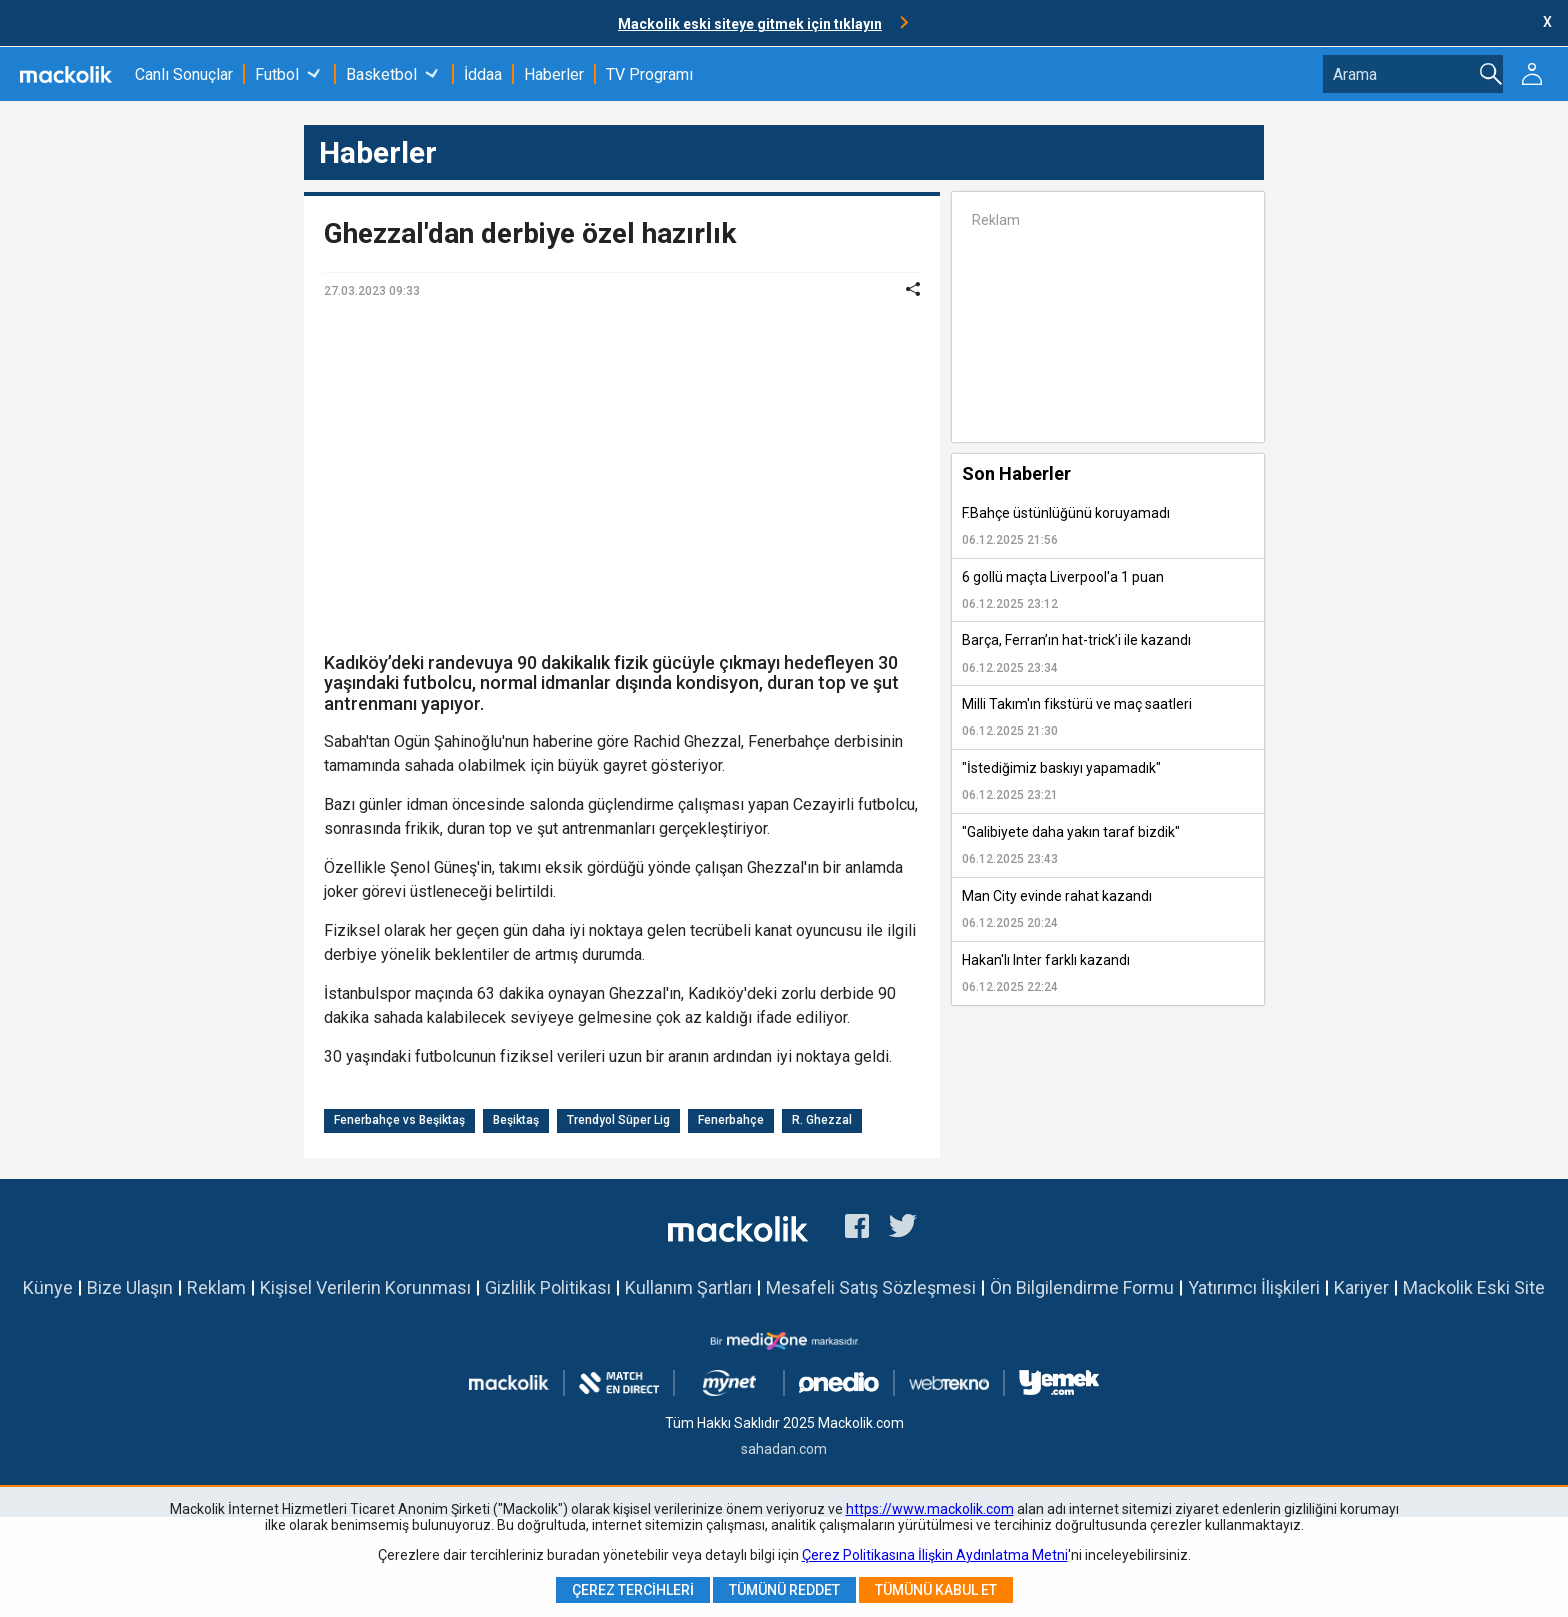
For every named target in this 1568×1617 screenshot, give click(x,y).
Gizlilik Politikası (548, 1287)
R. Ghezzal (822, 1120)
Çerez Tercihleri (633, 1590)
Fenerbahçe (731, 1120)
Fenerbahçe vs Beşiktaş (399, 1120)
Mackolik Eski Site (1474, 1287)
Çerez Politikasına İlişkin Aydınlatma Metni (935, 1555)
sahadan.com (784, 1449)
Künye (48, 1287)
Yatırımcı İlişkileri (1254, 1287)
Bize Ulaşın (130, 1287)
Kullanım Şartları (688, 1287)
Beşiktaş (516, 1120)
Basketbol (381, 74)
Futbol (277, 74)
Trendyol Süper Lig (618, 1120)
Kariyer (1361, 1287)
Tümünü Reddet (784, 1590)
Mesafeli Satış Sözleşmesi (871, 1287)
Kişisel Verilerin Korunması (365, 1287)
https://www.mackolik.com (930, 1509)
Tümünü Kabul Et (936, 1590)
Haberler (554, 74)
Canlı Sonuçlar (184, 74)
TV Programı (649, 74)
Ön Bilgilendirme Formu (1082, 1287)
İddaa (483, 74)
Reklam (216, 1287)
